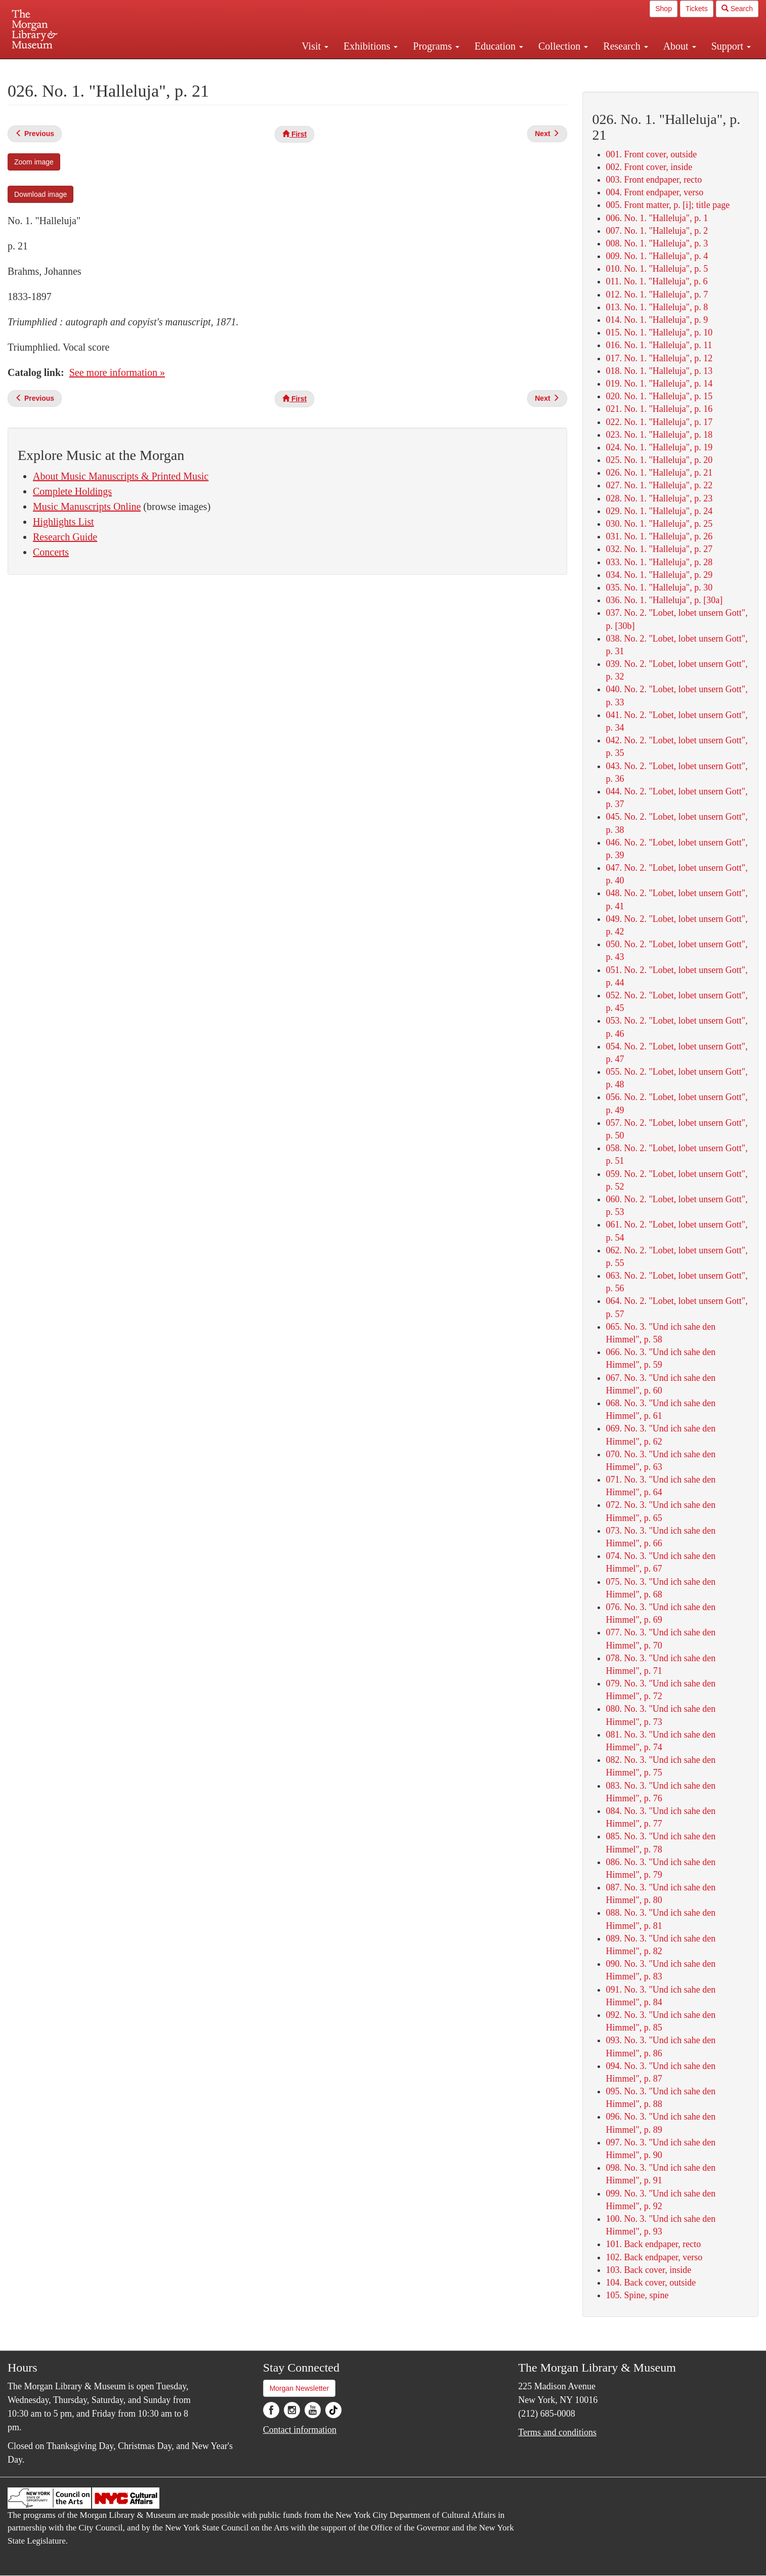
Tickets (697, 9)
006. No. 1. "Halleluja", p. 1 (657, 218)
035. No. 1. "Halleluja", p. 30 (659, 587)
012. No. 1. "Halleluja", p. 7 (657, 294)
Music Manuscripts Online (87, 506)
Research (625, 46)
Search (737, 9)
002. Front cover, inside (649, 167)
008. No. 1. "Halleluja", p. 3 (657, 243)
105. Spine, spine (637, 2295)
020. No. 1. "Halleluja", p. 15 (659, 396)
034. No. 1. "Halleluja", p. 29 (659, 575)
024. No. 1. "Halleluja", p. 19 (659, 447)
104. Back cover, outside (651, 2282)
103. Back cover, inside (649, 2270)
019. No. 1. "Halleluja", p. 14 (659, 383)
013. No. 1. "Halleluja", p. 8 (657, 307)
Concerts (51, 552)
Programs (436, 46)
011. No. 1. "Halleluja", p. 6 (657, 281)
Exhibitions (371, 46)
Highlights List (63, 521)
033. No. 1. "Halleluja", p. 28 (659, 562)
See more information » (117, 372)
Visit (315, 46)
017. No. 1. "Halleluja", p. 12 (659, 358)
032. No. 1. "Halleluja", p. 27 (659, 549)
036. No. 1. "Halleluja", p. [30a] (664, 600)
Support (731, 46)
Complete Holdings (72, 491)
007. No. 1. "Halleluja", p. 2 (657, 231)
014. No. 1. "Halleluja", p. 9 (657, 320)
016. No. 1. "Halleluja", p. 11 (659, 345)
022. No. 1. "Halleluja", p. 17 (659, 422)
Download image (40, 194)
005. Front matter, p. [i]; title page (668, 205)
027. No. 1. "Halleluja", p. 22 (659, 485)
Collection (563, 46)
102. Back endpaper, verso (654, 2257)
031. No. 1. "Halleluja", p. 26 (659, 536)
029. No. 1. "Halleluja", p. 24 (659, 511)
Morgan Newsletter (299, 2388)
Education (499, 46)
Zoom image (34, 162)
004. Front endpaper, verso (655, 192)
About (679, 46)
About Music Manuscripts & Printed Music (120, 476)
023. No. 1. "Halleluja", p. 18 (659, 435)
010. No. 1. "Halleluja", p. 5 (657, 269)
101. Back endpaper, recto (653, 2244)
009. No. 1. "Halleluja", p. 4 (657, 256)
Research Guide (65, 536)
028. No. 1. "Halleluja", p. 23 (659, 498)
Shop (663, 9)
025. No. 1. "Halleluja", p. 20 (659, 460)
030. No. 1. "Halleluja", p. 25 (659, 524)
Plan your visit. (262, 67)
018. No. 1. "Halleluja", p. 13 (659, 371)
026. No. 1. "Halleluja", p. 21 (659, 473)
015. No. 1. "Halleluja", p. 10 (659, 332)
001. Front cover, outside (651, 154)
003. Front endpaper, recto (654, 180)
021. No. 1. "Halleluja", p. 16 (659, 409)
